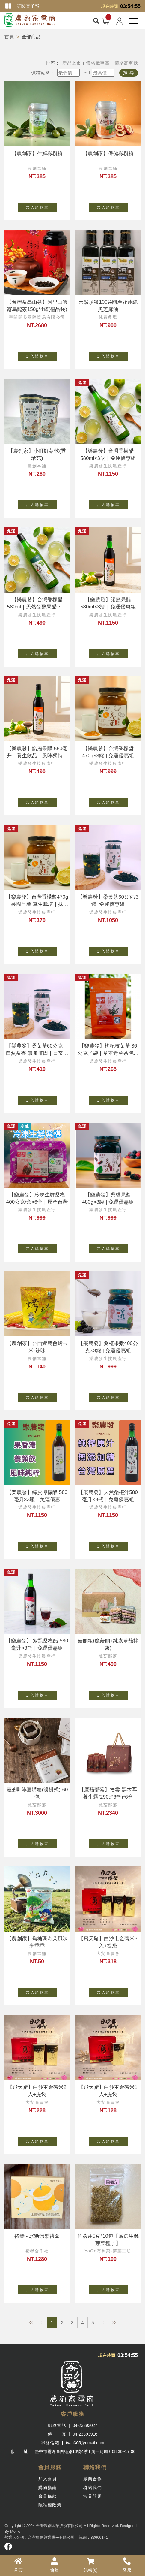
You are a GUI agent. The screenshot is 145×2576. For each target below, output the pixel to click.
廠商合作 (92, 2478)
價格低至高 (98, 62)
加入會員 (47, 2478)
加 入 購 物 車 (41, 206)
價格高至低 (126, 62)
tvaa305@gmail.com (85, 2442)
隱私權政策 (50, 2504)
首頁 (9, 36)
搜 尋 (128, 72)
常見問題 (92, 2496)
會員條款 (47, 2496)
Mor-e (15, 2531)
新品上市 (71, 62)
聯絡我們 (92, 2487)
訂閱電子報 (28, 5)
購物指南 (47, 2487)
